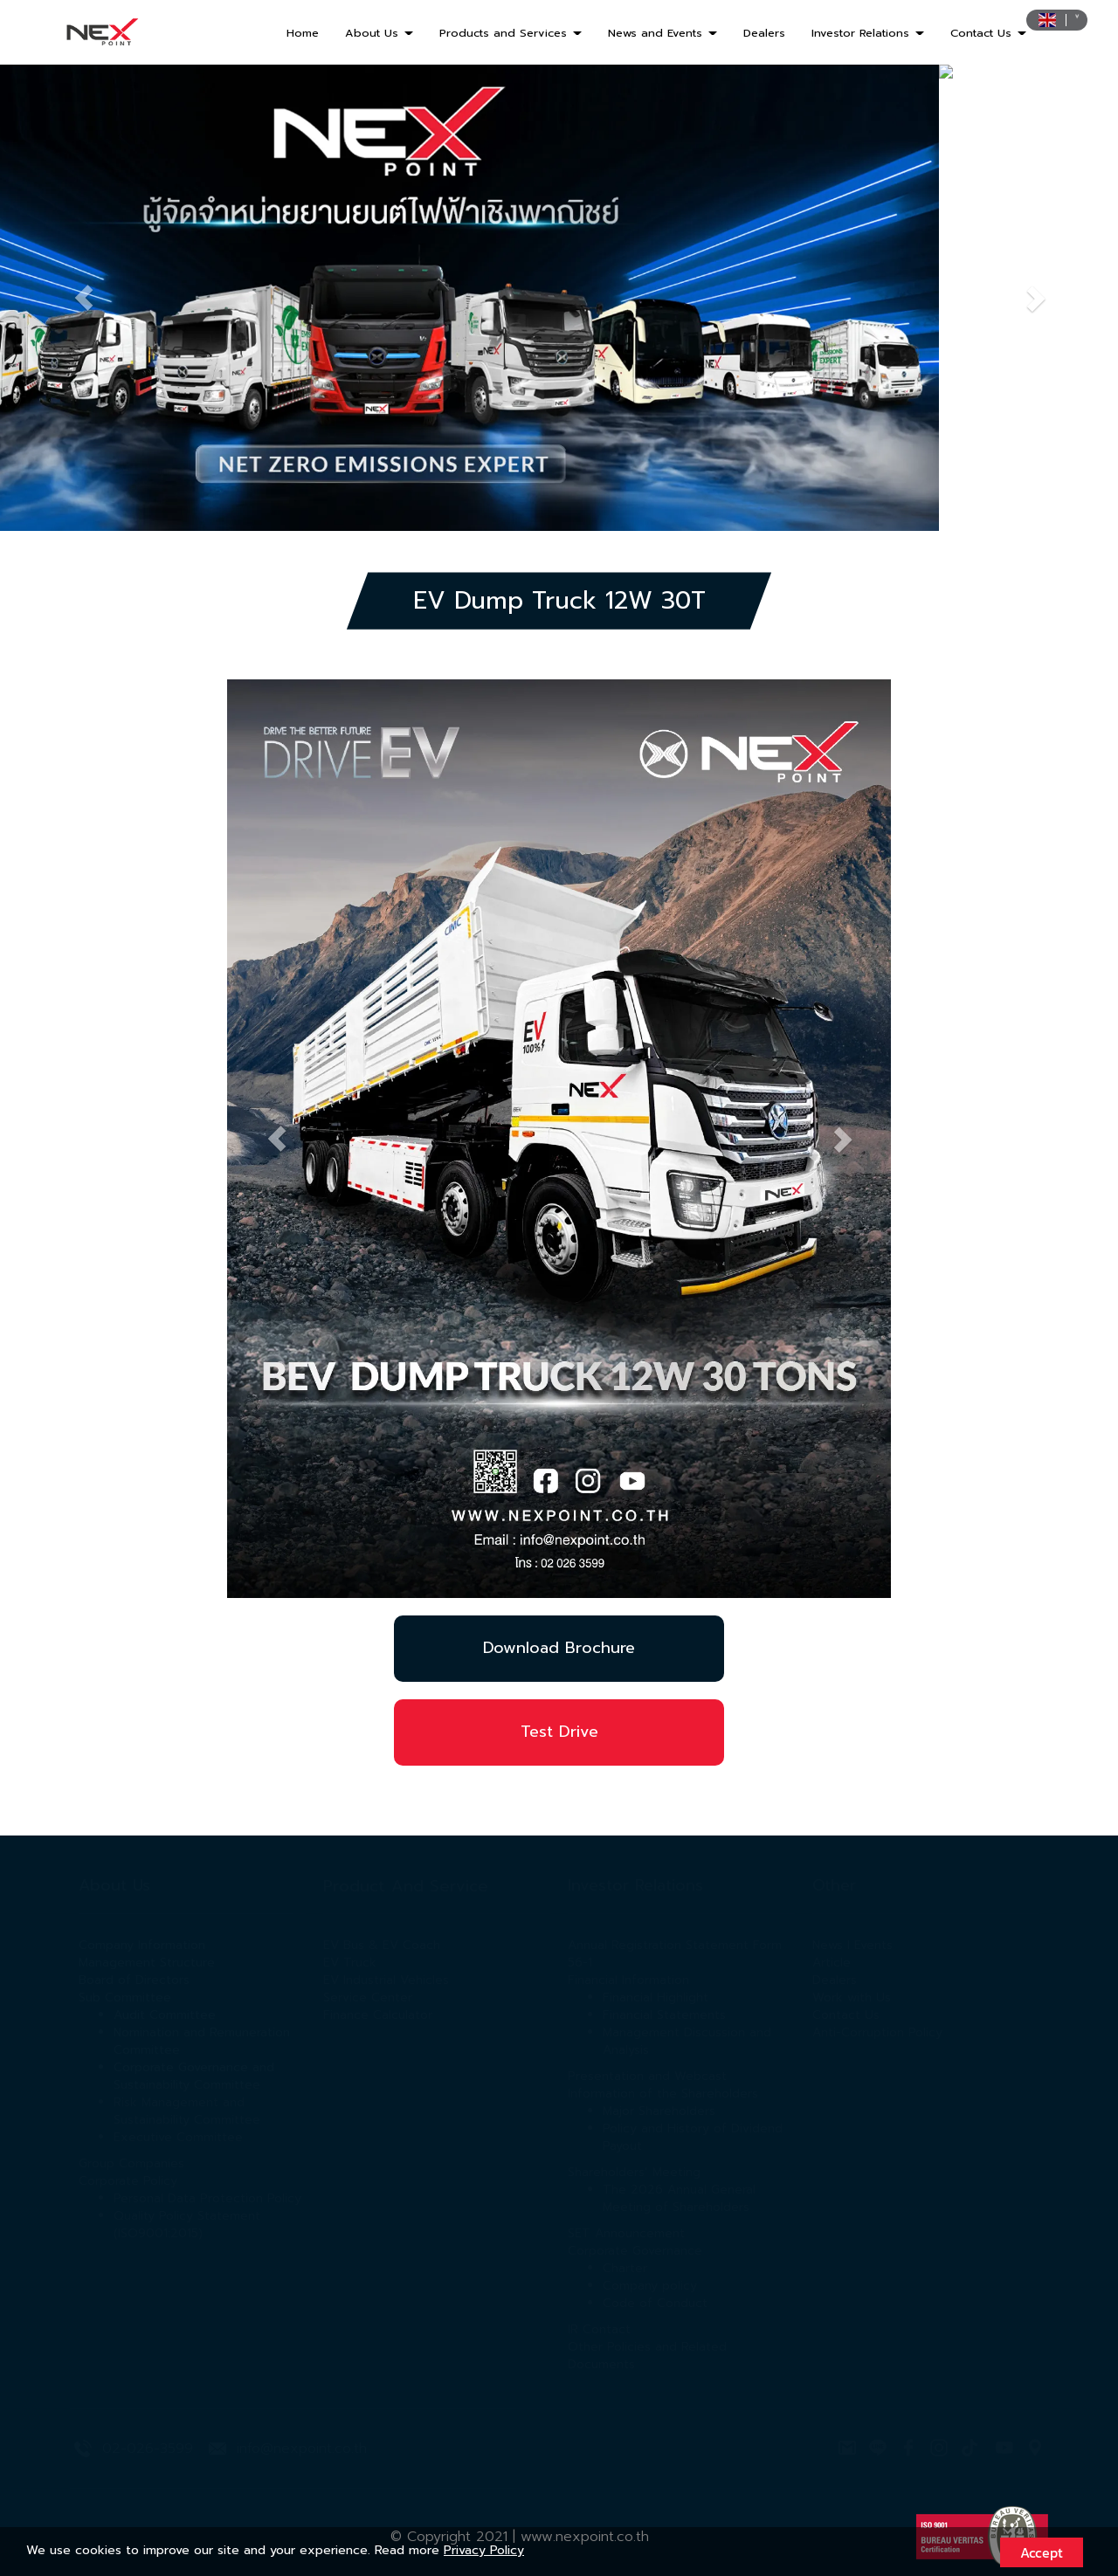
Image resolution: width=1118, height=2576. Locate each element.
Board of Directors (134, 1980)
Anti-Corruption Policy (877, 2032)
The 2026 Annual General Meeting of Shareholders (679, 2198)
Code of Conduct (655, 2303)
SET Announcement (626, 2233)
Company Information (142, 1945)
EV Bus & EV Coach (381, 1945)
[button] (84, 297)
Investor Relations (867, 32)
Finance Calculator (377, 2015)
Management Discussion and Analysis (687, 2041)
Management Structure (147, 1962)
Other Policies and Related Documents (647, 2355)
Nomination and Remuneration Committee (202, 2041)
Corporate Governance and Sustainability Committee (194, 2076)
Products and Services (510, 32)
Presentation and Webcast (647, 2076)
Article (831, 1962)
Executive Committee (178, 2137)
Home (302, 32)
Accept (1041, 2552)
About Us (379, 32)
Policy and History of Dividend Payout (693, 2137)
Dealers (764, 32)
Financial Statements (664, 2015)
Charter (625, 2268)
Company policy (650, 2285)
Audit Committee (165, 2015)
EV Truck (349, 1962)
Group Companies (131, 2163)
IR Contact (599, 2329)
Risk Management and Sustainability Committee (187, 2111)
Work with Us (851, 1997)
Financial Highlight (655, 1997)
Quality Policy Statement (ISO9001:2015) (187, 2224)
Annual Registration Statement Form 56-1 (675, 1954)
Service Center (367, 1997)
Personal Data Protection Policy (207, 2198)
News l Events (852, 1945)
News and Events (662, 32)
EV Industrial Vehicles (386, 1980)
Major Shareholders (659, 2111)
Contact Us (988, 32)
